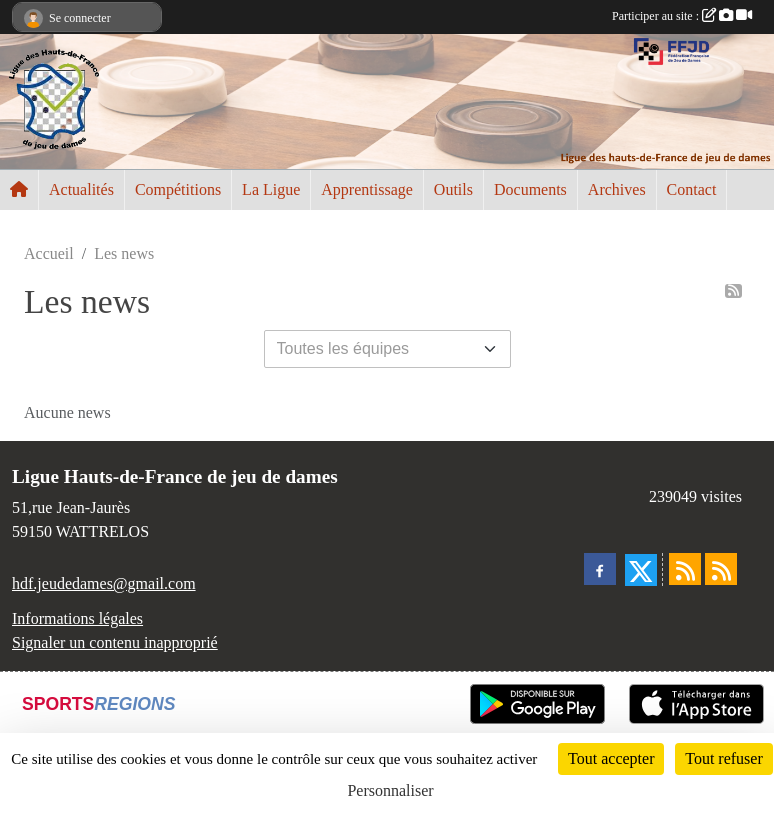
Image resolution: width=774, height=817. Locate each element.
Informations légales (77, 618)
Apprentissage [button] (367, 189)
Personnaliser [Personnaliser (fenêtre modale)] (390, 790)
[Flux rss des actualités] (685, 569)
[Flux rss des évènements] (721, 569)
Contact (692, 189)
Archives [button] (617, 189)
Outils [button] (453, 189)
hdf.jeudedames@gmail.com (104, 583)
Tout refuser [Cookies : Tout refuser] (724, 758)
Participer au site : (682, 16)
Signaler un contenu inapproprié (115, 642)
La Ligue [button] (271, 189)
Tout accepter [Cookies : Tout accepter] (611, 758)
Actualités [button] (81, 189)
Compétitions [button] (178, 189)
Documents (530, 189)
